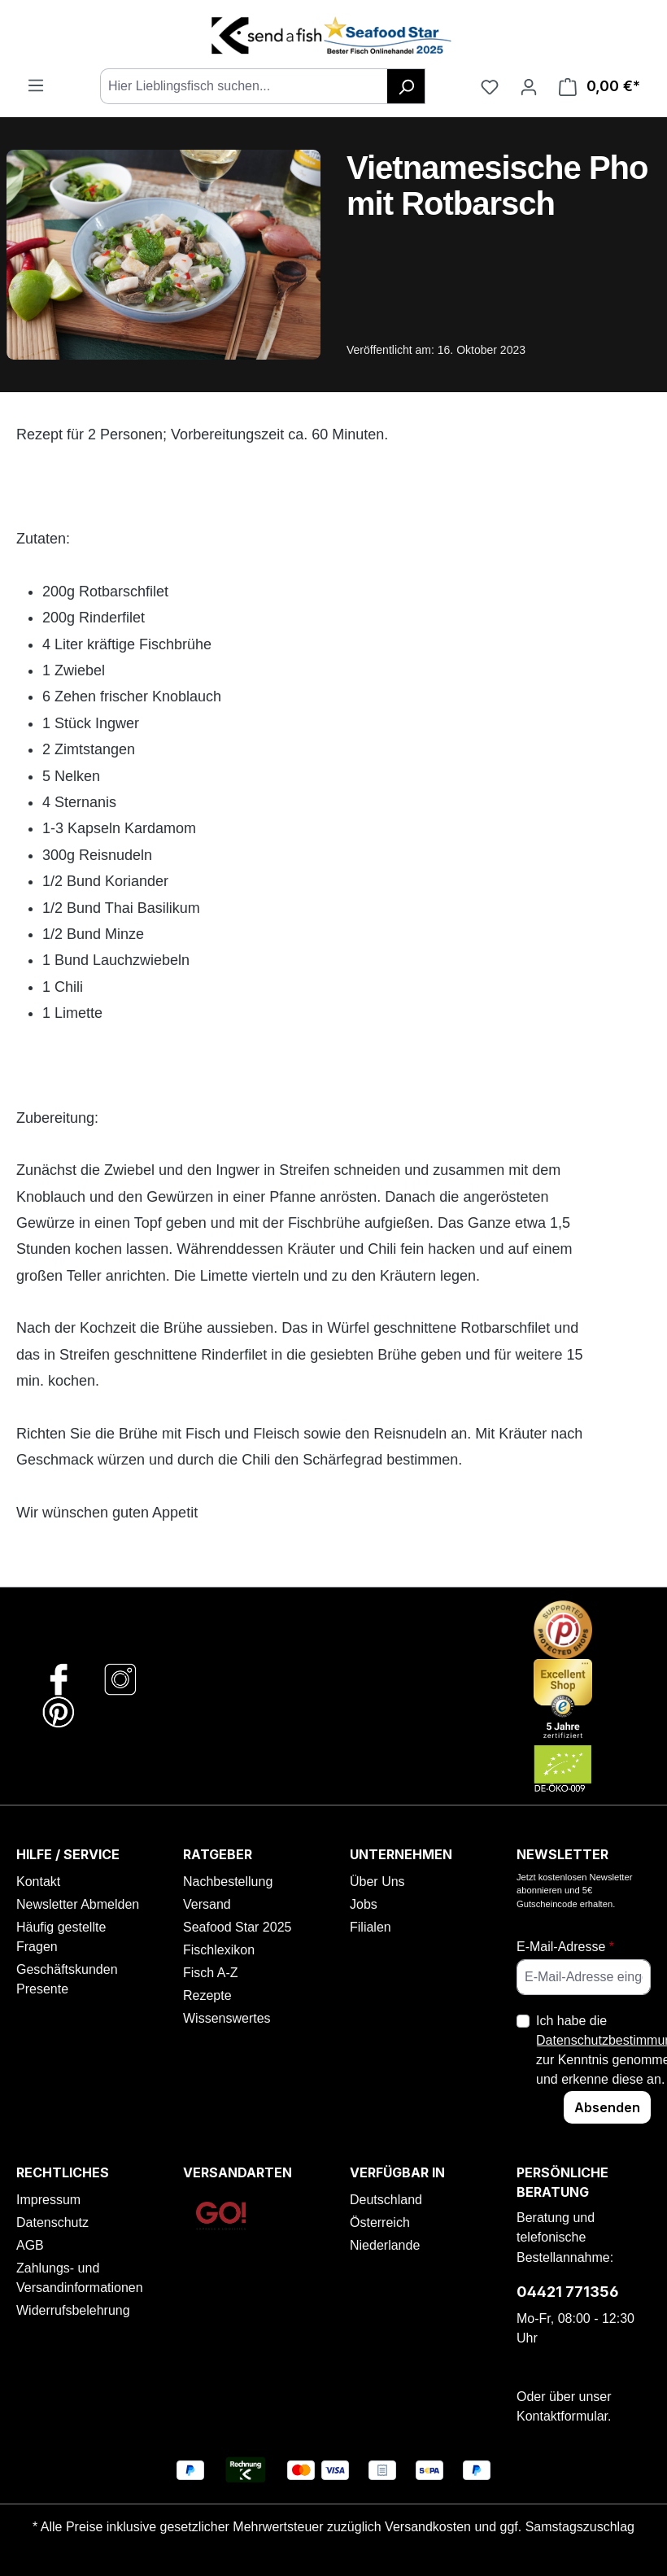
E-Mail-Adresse (565, 1947)
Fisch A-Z (210, 1973)
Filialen (370, 1927)
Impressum (48, 2200)
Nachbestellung (227, 1881)
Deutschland (386, 2200)
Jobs (363, 1904)
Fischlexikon (219, 1950)
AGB (30, 2245)
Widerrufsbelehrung (73, 2310)
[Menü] (35, 84)
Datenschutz (52, 2222)
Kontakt (38, 1881)
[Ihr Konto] (528, 86)
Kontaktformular (562, 2416)
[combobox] (244, 86)
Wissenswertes (227, 2018)
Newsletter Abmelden (77, 1904)
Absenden (607, 2107)
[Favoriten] (489, 86)
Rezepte (207, 1995)
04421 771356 (568, 2291)
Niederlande (385, 2245)
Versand (207, 1904)
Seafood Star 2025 (237, 1927)
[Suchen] (406, 86)
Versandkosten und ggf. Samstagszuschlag (509, 2527)
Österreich (380, 2222)
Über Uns (377, 1881)
